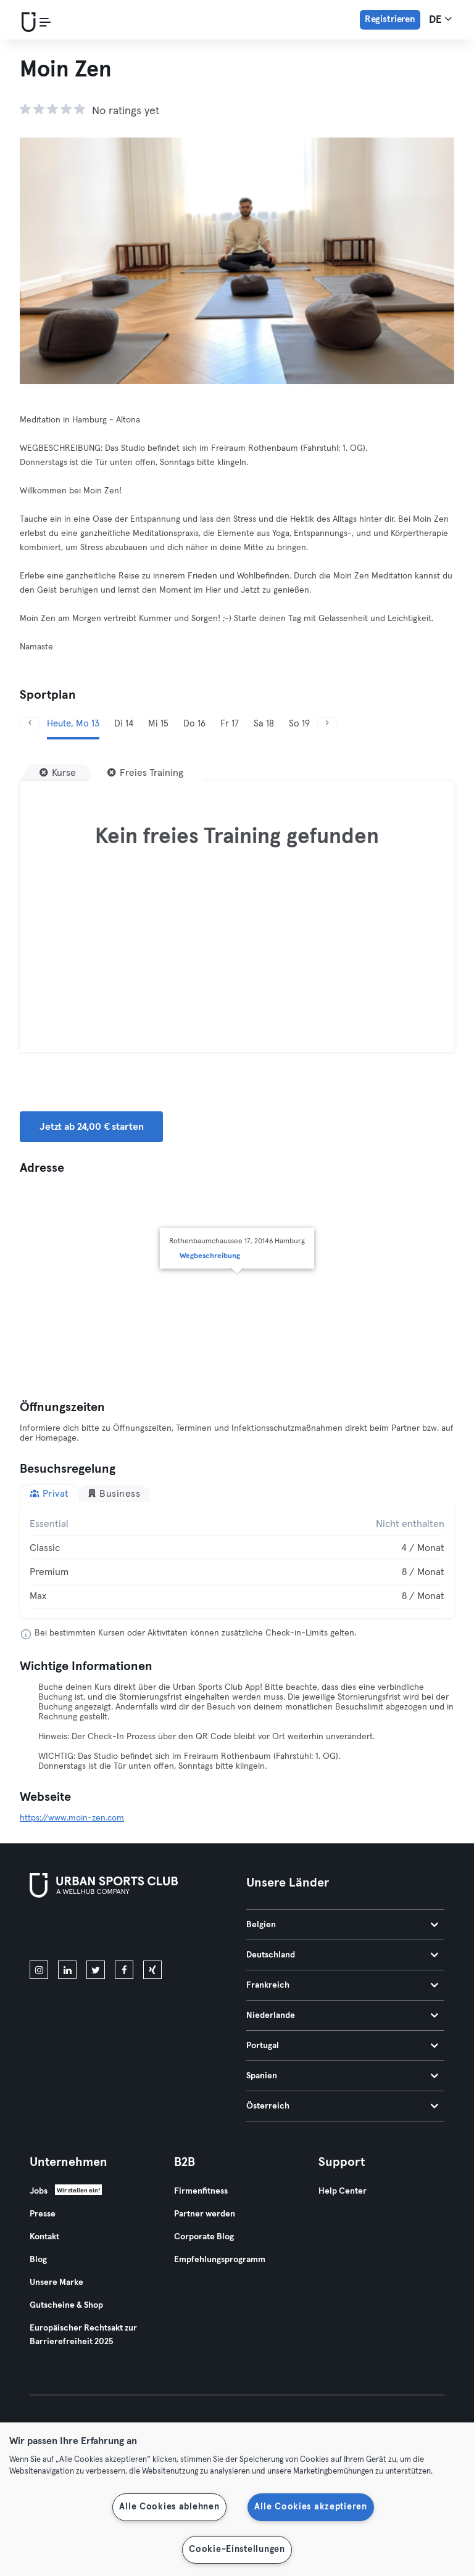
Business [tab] (114, 1493)
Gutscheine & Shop (66, 2305)
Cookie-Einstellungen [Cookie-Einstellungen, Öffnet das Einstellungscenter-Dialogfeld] (237, 2549)
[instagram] (39, 1970)
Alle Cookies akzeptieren (310, 2507)
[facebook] (124, 1970)
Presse (43, 2214)
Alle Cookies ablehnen (169, 2507)
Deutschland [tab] (342, 1955)
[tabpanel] (237, 1560)
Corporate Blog (204, 2236)
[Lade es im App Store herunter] (71, 1931)
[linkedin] (67, 1970)
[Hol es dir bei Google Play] (161, 1931)
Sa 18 (264, 723)
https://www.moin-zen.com (72, 1818)
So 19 (299, 723)
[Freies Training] (145, 772)
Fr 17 (229, 723)
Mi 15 (158, 723)
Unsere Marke (56, 2282)
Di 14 (123, 723)
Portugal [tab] (342, 2045)
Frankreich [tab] (342, 1985)
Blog (38, 2259)
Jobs (39, 2191)
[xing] (152, 1970)
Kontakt (44, 2236)
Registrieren (390, 19)
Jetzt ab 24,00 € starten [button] (91, 1127)
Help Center (342, 2191)
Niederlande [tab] (342, 2015)
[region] (237, 2499)
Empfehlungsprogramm (219, 2259)
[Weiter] (327, 723)
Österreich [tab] (342, 2106)
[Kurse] (57, 772)
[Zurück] (30, 723)
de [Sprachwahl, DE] (440, 19)
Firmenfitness (201, 2191)
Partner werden (204, 2214)
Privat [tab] (49, 1493)
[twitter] (95, 1970)
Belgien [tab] (342, 1924)
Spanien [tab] (342, 2075)
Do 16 (194, 723)
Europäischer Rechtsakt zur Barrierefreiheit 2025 (83, 2335)
